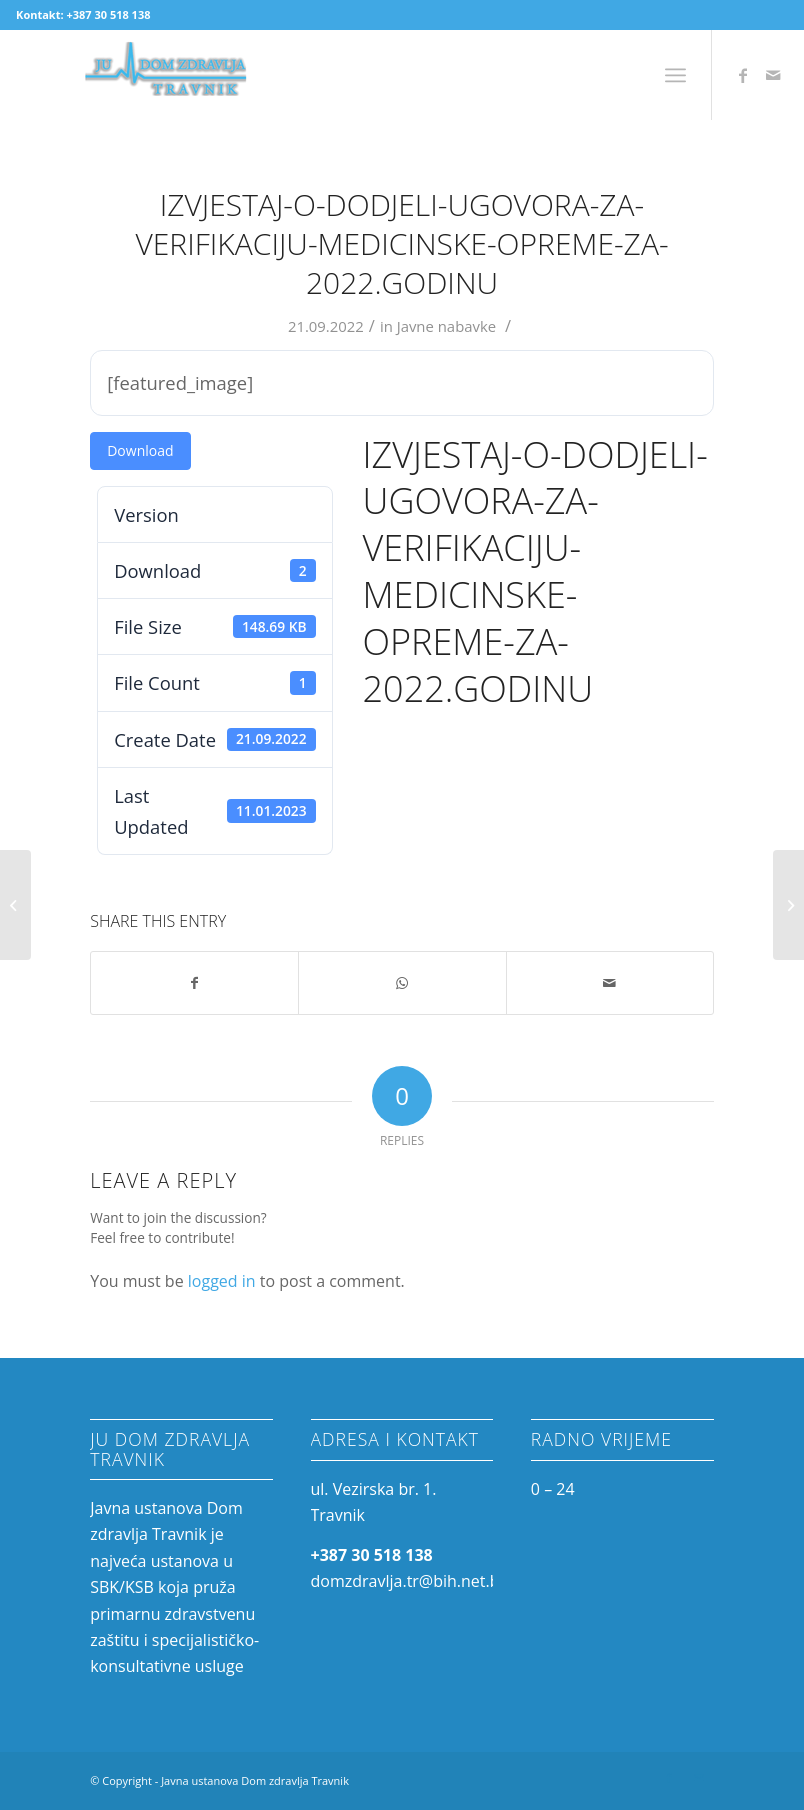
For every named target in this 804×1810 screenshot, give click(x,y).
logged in (222, 1281)
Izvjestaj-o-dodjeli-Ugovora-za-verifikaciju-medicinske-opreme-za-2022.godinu (401, 243)
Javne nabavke (447, 326)
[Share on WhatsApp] (402, 983)
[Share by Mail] (610, 983)
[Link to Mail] (773, 75)
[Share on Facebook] (194, 983)
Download (140, 450)
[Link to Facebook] (743, 75)
